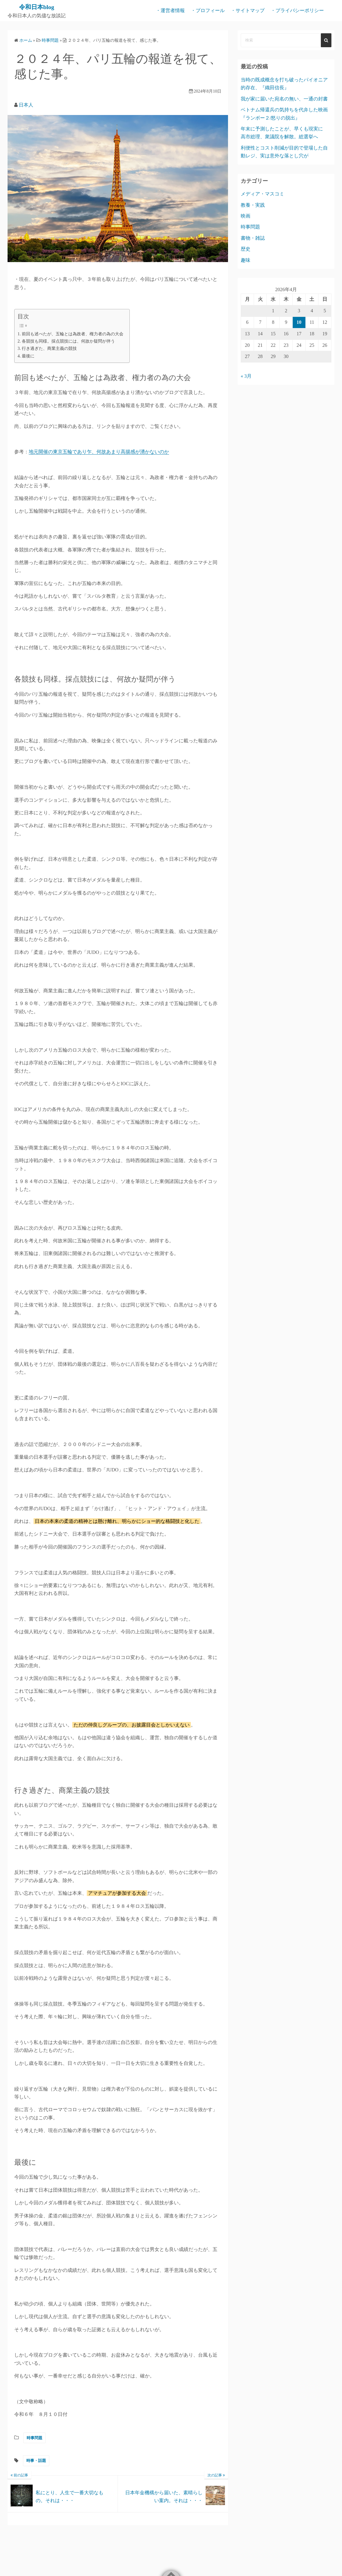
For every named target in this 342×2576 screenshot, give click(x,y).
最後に (28, 355)
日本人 (26, 104)
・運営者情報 (170, 10)
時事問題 (34, 2438)
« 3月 (246, 376)
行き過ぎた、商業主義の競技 (49, 348)
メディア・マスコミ (262, 193)
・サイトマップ (248, 10)
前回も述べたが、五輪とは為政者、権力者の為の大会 (72, 333)
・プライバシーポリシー (297, 10)
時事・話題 (36, 2460)
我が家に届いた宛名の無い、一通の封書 (284, 98)
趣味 (245, 260)
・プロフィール (208, 10)
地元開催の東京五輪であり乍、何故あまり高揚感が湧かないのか (99, 451)
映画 (245, 215)
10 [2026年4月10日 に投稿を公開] (299, 322)
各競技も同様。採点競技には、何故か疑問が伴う (68, 341)
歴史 (245, 248)
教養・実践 (253, 205)
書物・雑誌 (253, 238)
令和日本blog (36, 7)
